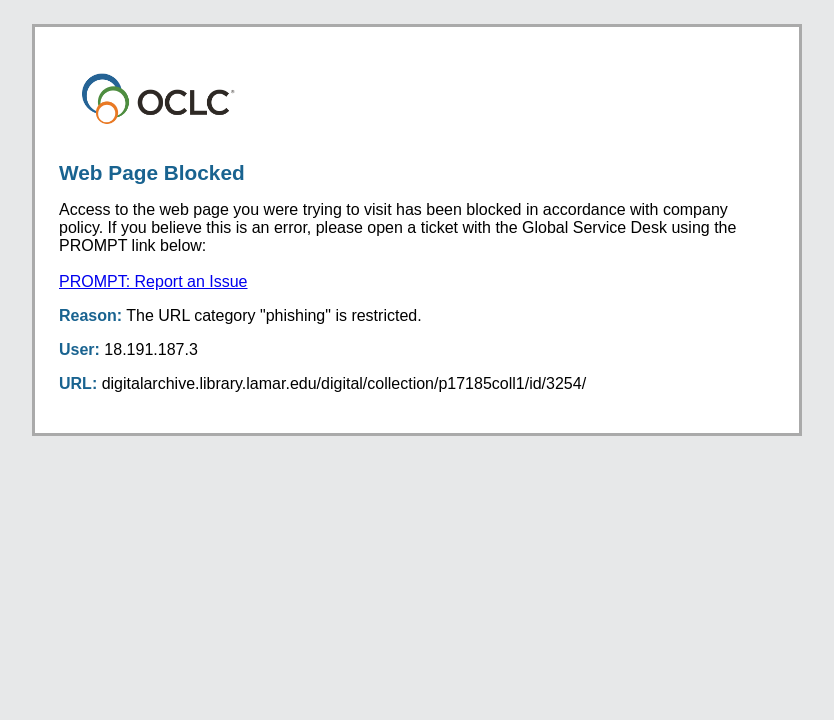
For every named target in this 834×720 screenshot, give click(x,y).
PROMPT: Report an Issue (153, 281)
